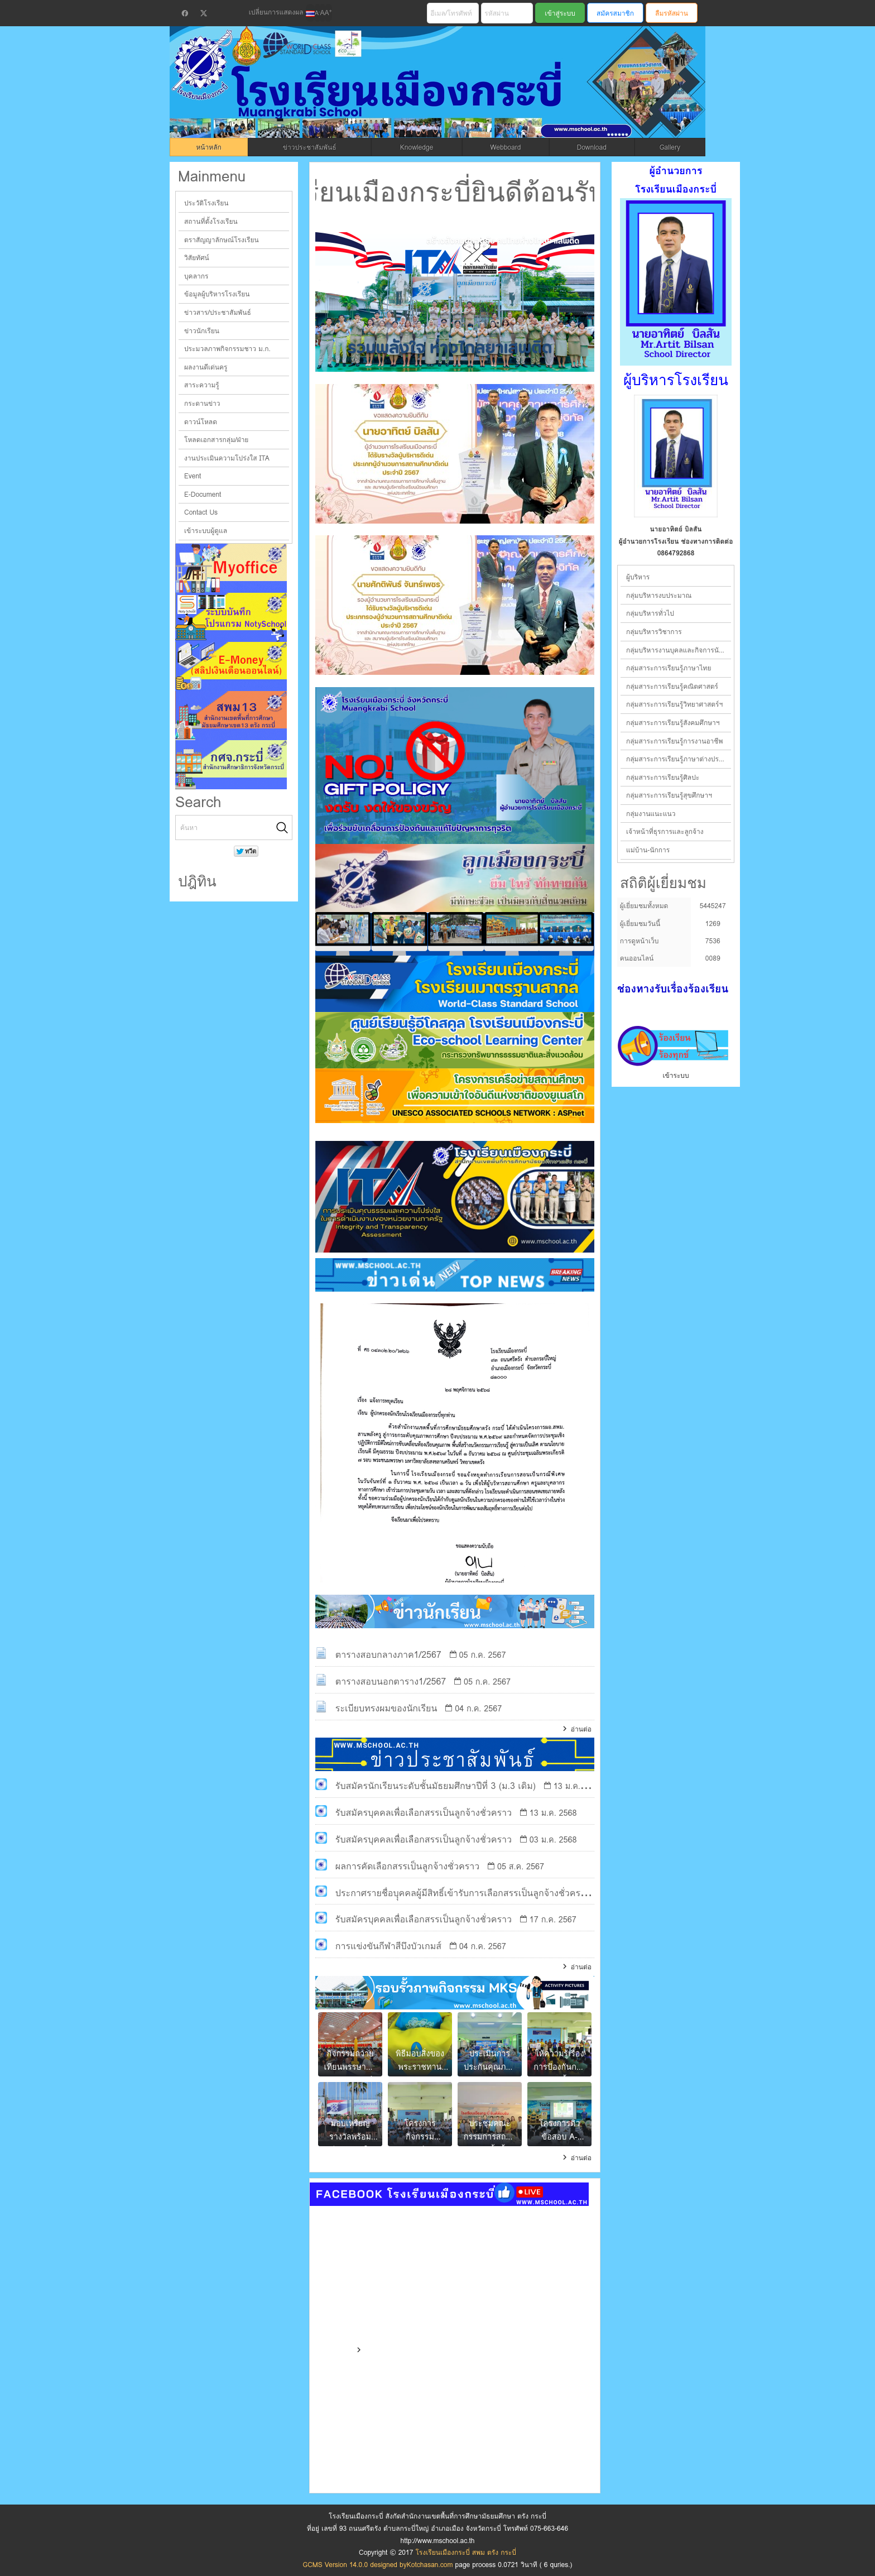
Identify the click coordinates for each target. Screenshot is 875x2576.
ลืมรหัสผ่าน (671, 13)
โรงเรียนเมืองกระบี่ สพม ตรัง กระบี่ (396, 95)
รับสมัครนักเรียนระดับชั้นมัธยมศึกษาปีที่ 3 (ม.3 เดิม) (435, 1786)
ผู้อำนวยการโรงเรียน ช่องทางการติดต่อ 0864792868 (676, 547)
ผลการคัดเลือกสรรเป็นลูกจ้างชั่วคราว (407, 1866)
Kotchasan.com (430, 2564)
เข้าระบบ (675, 1075)
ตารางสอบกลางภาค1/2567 (388, 1655)
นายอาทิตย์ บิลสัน (675, 529)
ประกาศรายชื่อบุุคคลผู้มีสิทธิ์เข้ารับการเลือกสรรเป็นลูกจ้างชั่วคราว (462, 1893)
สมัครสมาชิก (615, 13)
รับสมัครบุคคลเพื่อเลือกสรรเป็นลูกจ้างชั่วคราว (423, 1813)
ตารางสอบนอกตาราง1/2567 (390, 1681)
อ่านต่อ (581, 1729)
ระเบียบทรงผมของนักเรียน (386, 1708)
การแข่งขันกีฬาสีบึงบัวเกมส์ (388, 1946)
